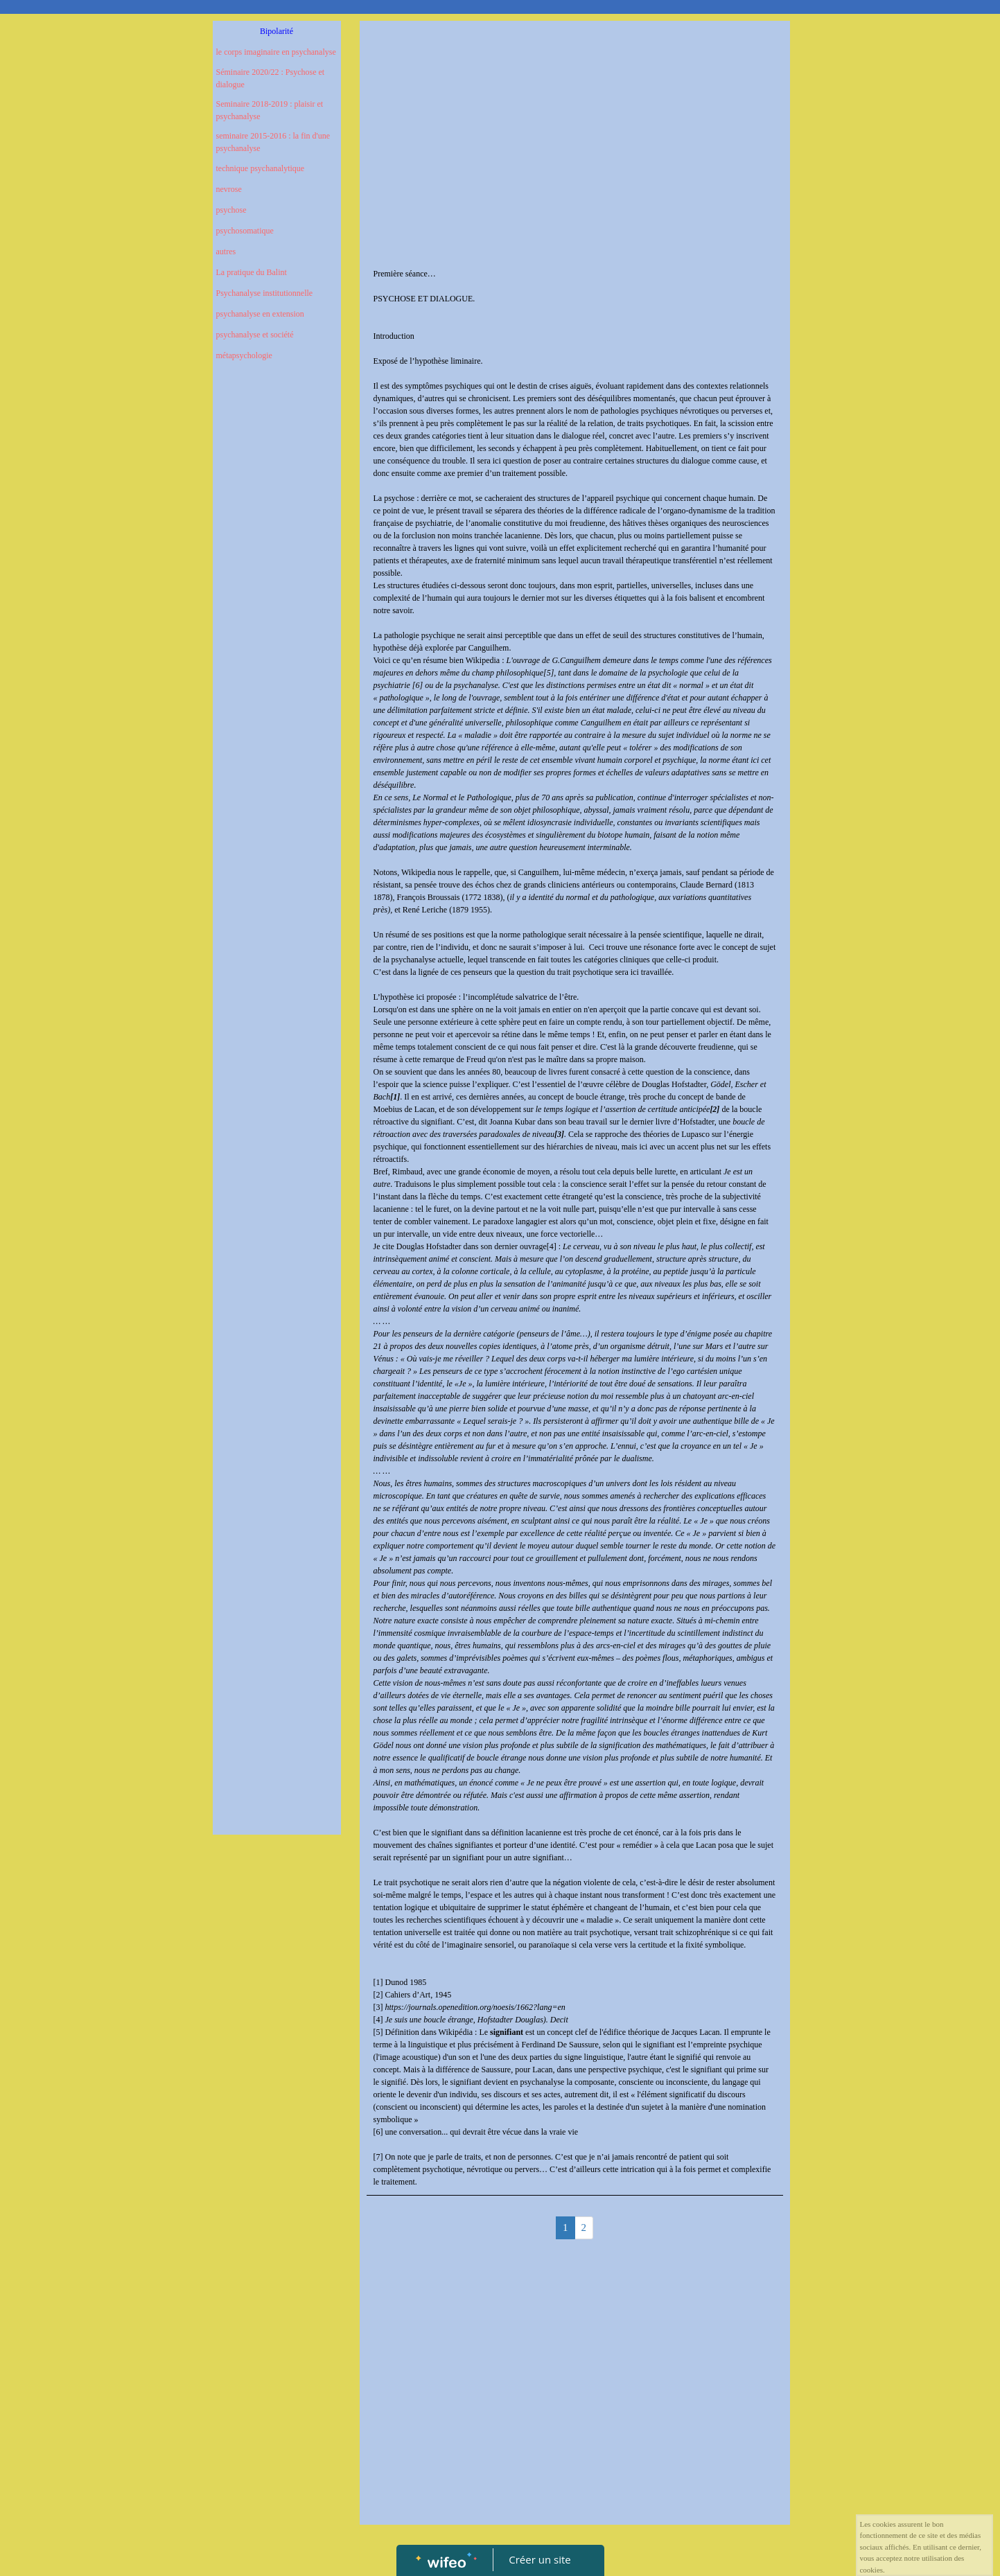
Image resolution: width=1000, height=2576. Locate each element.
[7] (378, 2157)
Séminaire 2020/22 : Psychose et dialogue (270, 78)
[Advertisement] (277, 650)
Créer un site (539, 2559)
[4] (551, 1246)
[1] (378, 1982)
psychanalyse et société (255, 334)
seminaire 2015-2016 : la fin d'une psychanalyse (273, 142)
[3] (378, 2007)
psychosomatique (245, 231)
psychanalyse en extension (260, 314)
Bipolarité (276, 31)
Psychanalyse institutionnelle (264, 293)
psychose (231, 210)
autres (226, 251)
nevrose (229, 189)
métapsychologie (244, 355)
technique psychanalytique (260, 168)
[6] (378, 2132)
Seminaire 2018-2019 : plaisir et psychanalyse (270, 110)
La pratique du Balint (251, 272)
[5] (378, 2032)
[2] (378, 1995)
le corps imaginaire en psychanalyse (276, 52)
